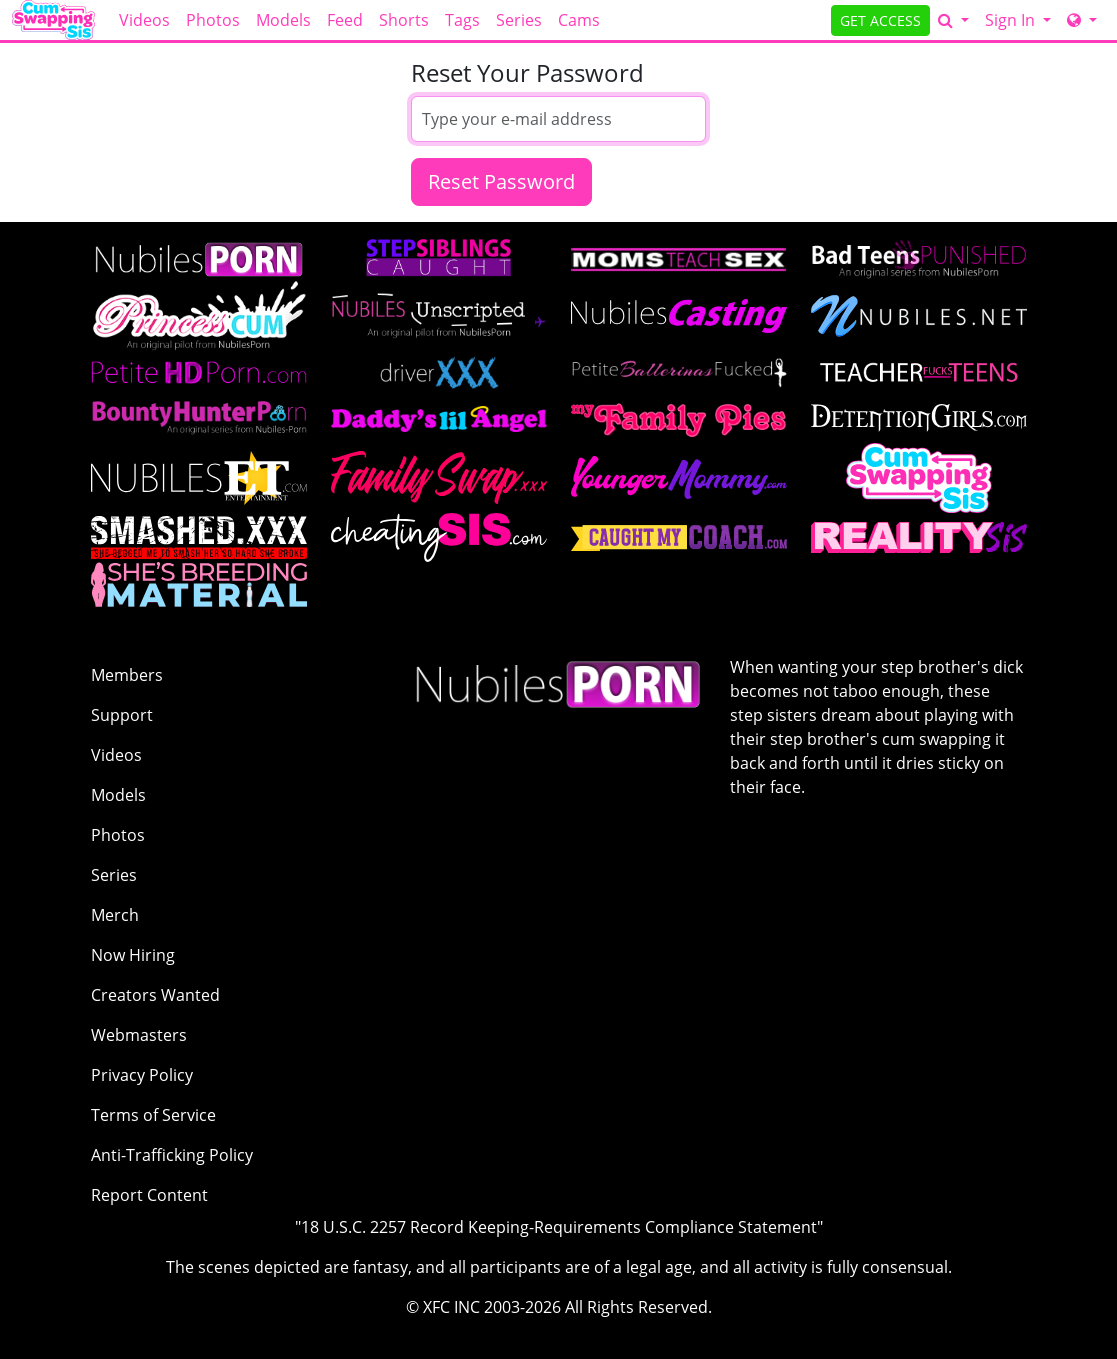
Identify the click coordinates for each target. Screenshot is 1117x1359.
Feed (345, 20)
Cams (579, 20)
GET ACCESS (880, 20)
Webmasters (139, 1035)
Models (283, 20)
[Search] (953, 20)
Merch (115, 915)
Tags (462, 20)
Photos (213, 20)
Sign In (1012, 20)
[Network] (1082, 20)
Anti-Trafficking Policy (172, 1155)
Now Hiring (133, 955)
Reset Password (501, 181)
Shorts (404, 20)
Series (519, 20)
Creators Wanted (155, 995)
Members (127, 675)
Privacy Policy (142, 1075)
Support (122, 715)
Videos (144, 20)
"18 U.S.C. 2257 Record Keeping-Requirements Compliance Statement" (559, 1227)
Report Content (149, 1195)
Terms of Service (153, 1115)
